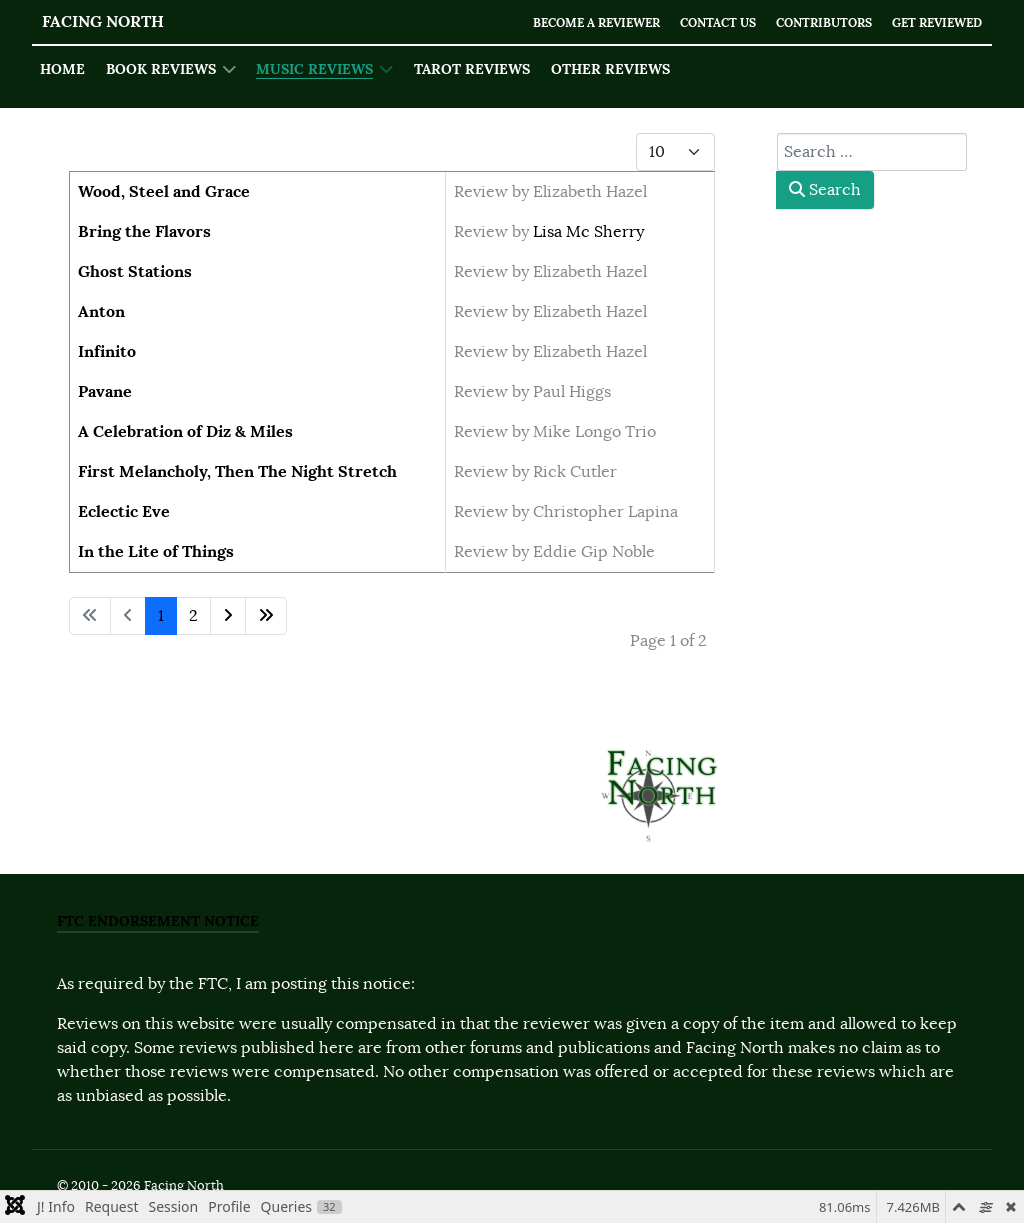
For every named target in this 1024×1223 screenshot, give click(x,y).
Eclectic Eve (124, 511)
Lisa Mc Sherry (588, 232)
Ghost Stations (135, 271)
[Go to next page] (228, 616)
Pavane (105, 391)
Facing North (103, 21)
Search (825, 190)
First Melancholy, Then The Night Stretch (237, 471)
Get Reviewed (932, 22)
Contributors (810, 22)
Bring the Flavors (144, 231)
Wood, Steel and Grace (164, 191)
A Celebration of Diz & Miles (185, 431)
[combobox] (872, 152)
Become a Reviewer (564, 22)
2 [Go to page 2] (193, 616)
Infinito (107, 351)
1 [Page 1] (161, 616)
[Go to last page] (266, 616)
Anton (101, 311)
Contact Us (696, 22)
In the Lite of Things (156, 551)
